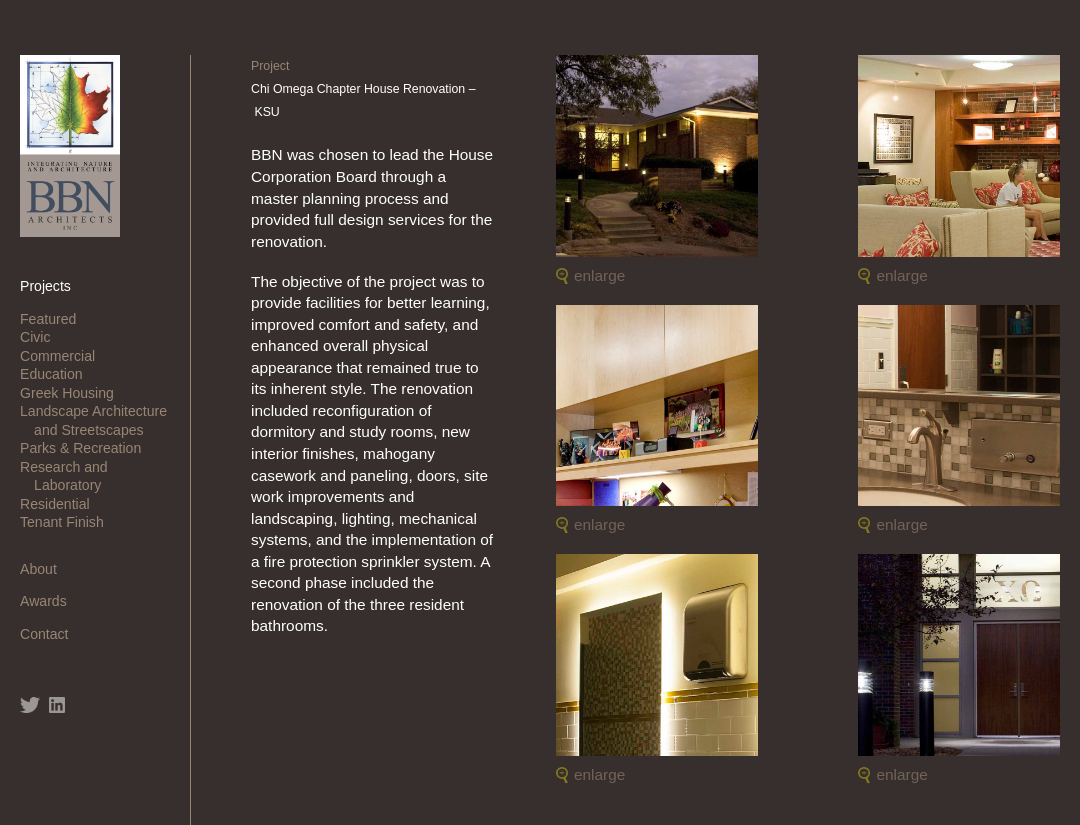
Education (58, 374)
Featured (55, 319)
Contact (51, 634)
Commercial (64, 356)
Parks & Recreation (87, 448)
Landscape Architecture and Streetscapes (100, 420)
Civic (42, 337)
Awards (50, 601)
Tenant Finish (69, 522)
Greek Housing (74, 393)
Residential (62, 504)
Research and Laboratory (71, 476)
